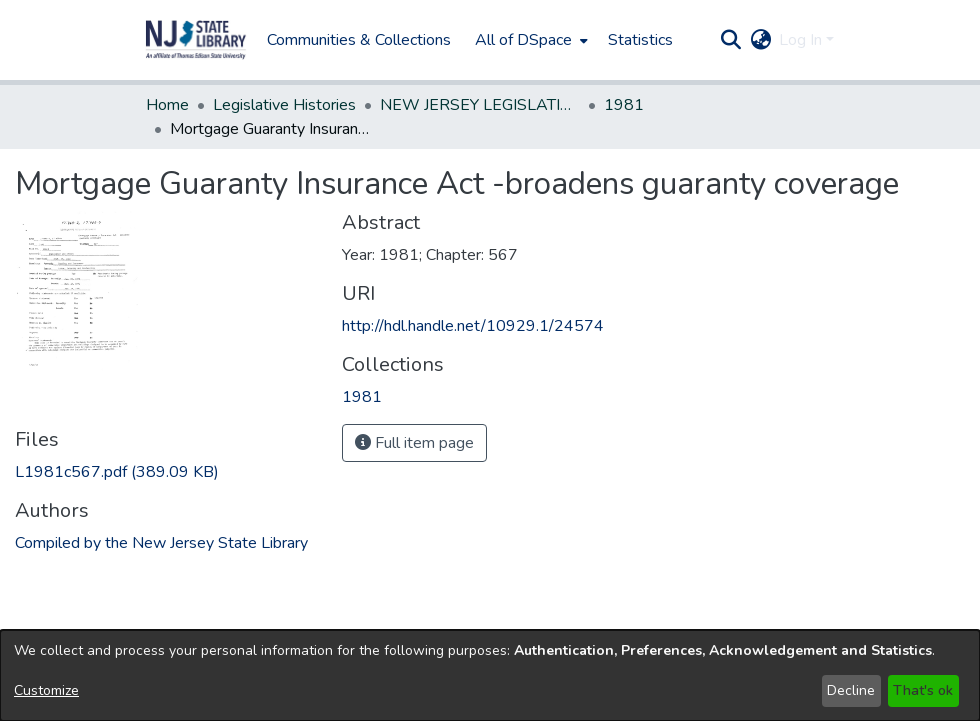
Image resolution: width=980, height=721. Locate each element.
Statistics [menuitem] (640, 40)
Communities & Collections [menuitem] (359, 40)
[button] (196, 40)
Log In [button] (802, 40)
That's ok (923, 690)
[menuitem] (529, 40)
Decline (851, 690)
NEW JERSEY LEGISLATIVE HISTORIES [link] (480, 105)
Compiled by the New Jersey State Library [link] (161, 543)
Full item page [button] (414, 443)
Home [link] (167, 105)
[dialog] (490, 675)
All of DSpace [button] (523, 40)
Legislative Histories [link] (284, 105)
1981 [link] (624, 105)
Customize (46, 690)
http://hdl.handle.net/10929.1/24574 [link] (473, 326)
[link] (117, 472)
